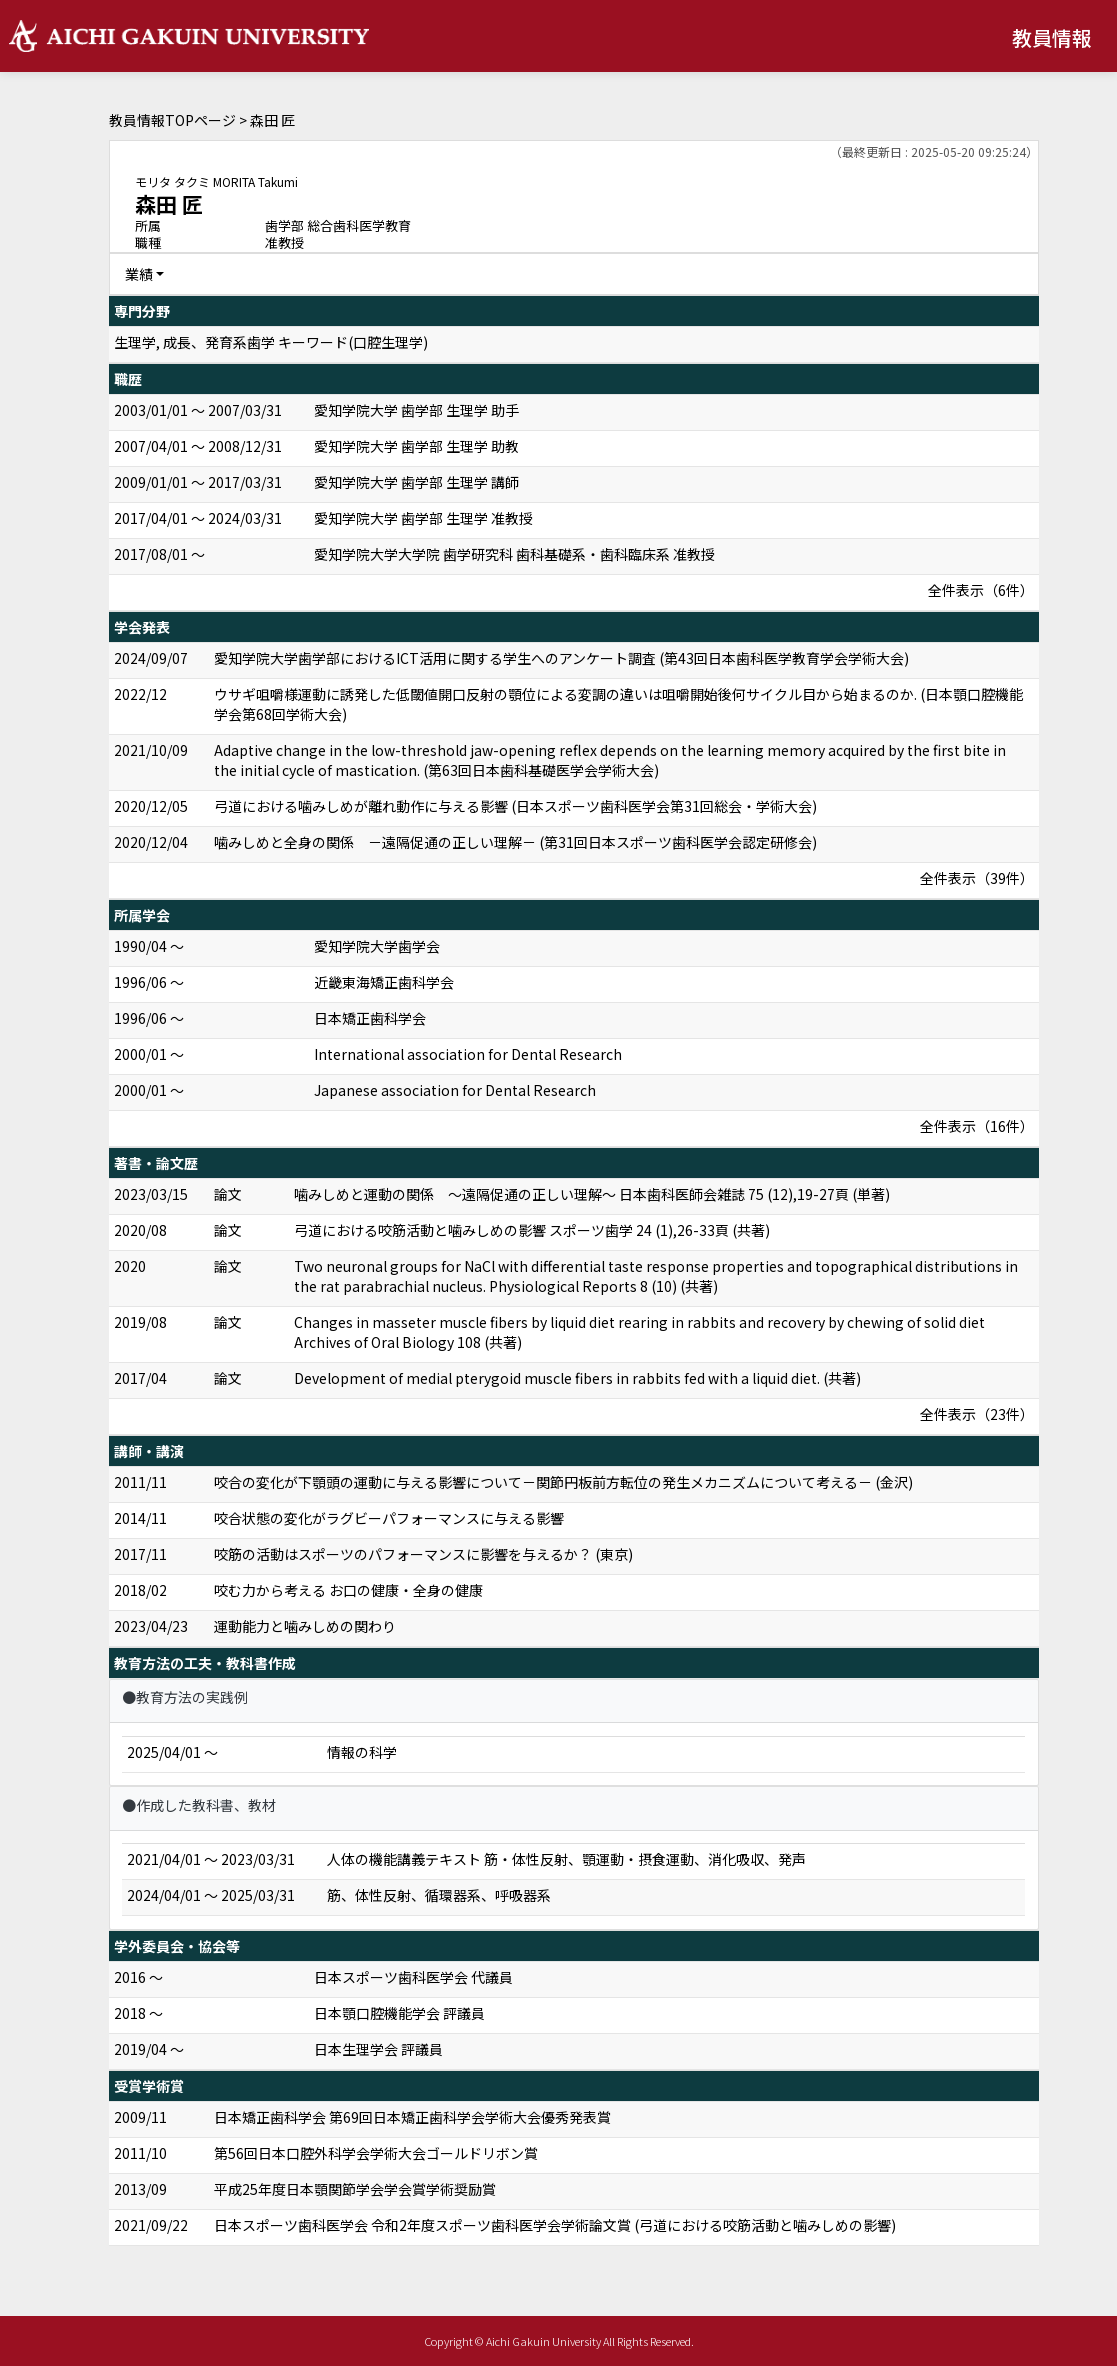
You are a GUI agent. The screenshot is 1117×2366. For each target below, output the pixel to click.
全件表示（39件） (977, 878)
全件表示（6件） (981, 590)
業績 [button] (139, 274)
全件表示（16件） (977, 1126)
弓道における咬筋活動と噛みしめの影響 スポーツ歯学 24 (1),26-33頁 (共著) (532, 1230)
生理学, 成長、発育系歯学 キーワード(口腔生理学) (271, 342)
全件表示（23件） (977, 1414)
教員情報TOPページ (172, 120)
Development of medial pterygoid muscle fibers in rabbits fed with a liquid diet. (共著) (577, 1378)
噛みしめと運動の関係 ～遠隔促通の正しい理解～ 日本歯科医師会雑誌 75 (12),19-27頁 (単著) (592, 1194)
